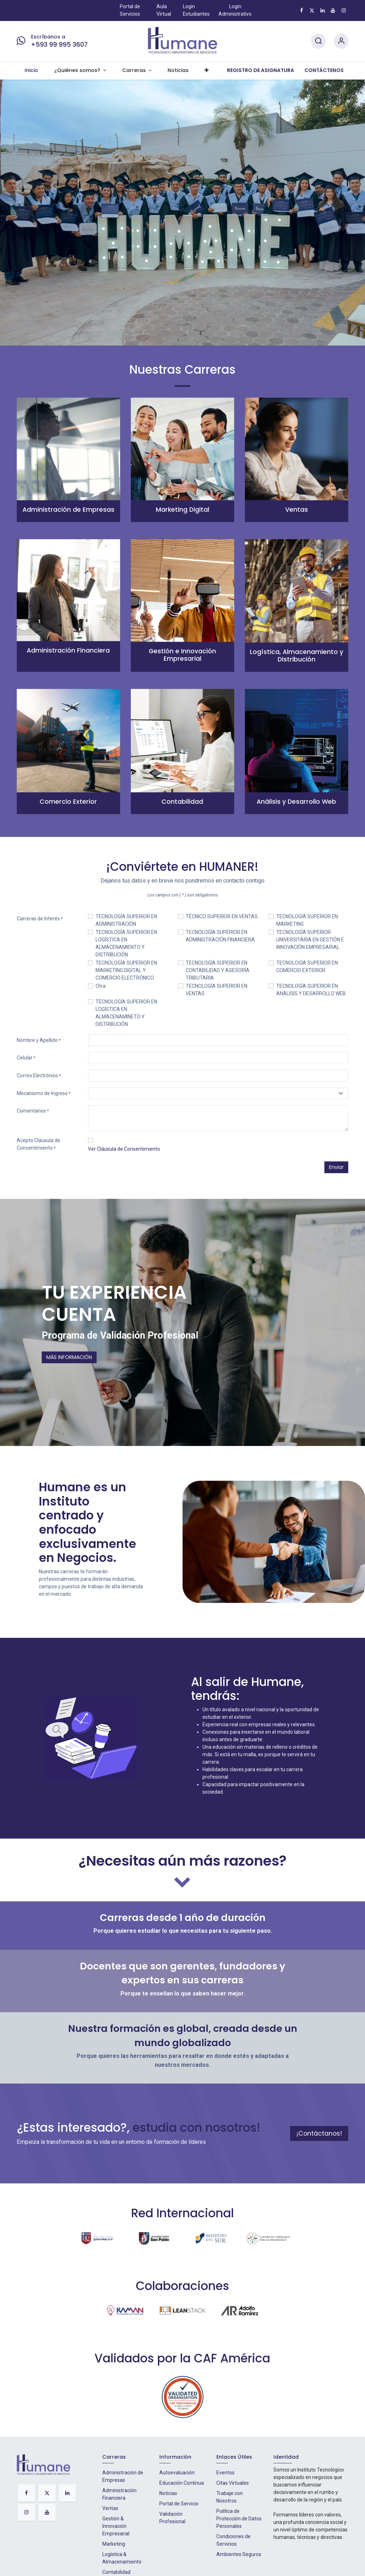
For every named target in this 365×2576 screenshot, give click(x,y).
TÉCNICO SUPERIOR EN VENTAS (222, 916)
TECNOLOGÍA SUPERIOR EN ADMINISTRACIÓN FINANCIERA (220, 935)
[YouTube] (332, 10)
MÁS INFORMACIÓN (69, 1357)
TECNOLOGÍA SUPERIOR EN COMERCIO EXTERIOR (307, 966)
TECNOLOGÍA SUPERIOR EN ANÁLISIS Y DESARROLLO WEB (311, 989)
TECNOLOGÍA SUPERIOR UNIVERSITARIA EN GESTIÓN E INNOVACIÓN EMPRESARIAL (310, 939)
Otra (101, 986)
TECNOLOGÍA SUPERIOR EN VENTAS (216, 989)
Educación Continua (181, 2483)
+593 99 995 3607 (59, 44)
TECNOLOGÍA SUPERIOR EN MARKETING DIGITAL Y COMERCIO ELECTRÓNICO (126, 970)
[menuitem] (31, 70)
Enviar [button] (336, 1167)
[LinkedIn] (322, 10)
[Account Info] (341, 41)
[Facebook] (301, 10)
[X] (312, 10)
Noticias (168, 2493)
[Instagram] (343, 10)
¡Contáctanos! (319, 2133)
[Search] (318, 41)
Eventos (225, 2472)
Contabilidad (116, 2572)
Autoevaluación (177, 2472)
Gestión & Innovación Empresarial (115, 2526)
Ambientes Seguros (238, 2554)
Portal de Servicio (179, 2503)
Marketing (113, 2544)
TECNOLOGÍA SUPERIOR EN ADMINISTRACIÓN (126, 920)
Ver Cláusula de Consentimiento (124, 1149)
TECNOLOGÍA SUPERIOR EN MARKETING (307, 920)
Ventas (110, 2508)
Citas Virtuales (232, 2483)
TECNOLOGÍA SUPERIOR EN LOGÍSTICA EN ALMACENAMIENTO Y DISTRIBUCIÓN (126, 943)
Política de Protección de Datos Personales (239, 2518)
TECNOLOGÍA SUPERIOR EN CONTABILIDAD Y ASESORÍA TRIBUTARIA (218, 970)
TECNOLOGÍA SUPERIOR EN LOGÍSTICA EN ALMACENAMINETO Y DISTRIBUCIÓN (126, 1013)
